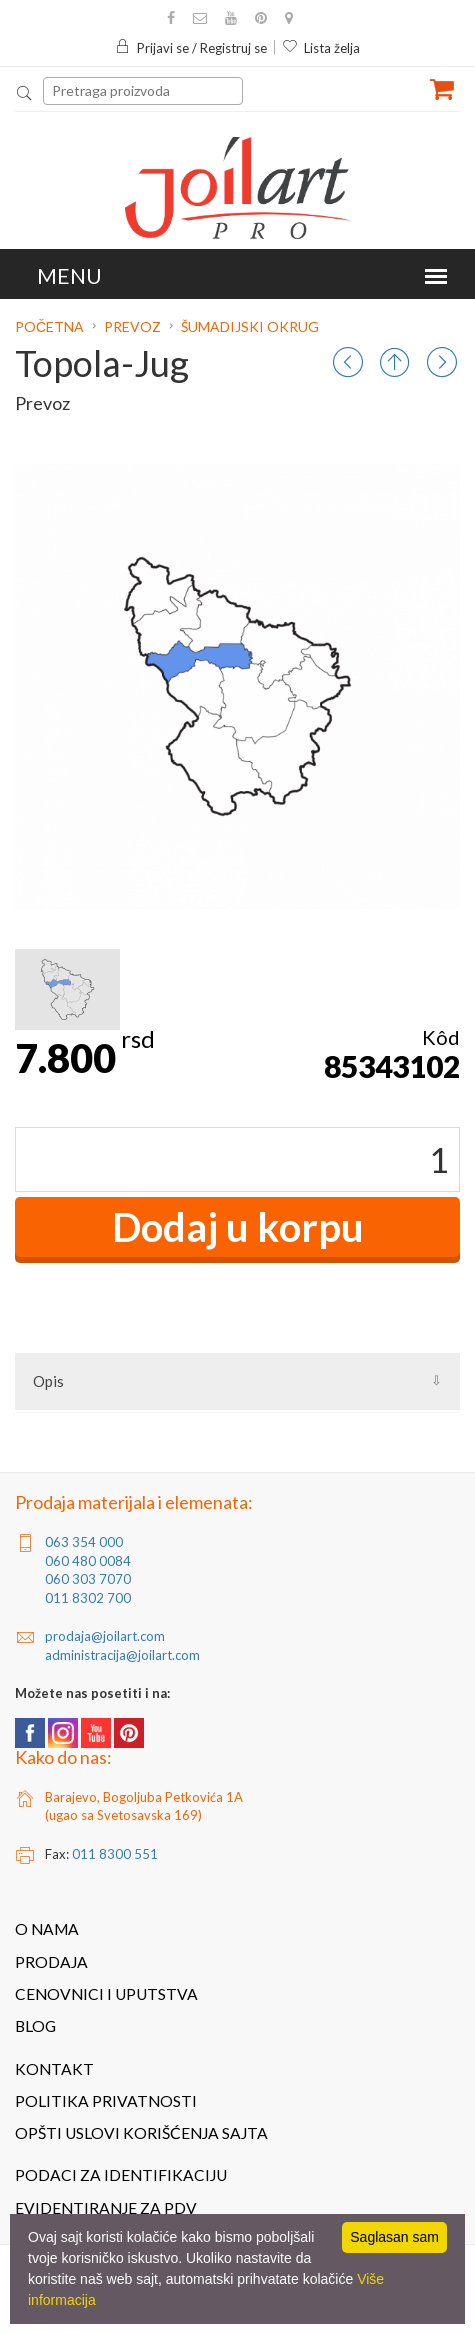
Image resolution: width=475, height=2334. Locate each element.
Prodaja (51, 1962)
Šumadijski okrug (250, 326)
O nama (47, 1929)
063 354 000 (84, 1542)
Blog (35, 2026)
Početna (51, 326)
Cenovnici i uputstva (106, 1994)
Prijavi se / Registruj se (191, 48)
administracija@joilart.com (122, 1655)
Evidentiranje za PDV (106, 2208)
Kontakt (54, 2069)
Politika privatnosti (106, 2101)
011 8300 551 (115, 1854)
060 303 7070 (88, 1579)
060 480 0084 (88, 1561)
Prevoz (132, 326)
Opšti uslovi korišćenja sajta (141, 2133)
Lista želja (321, 48)
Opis (48, 1381)
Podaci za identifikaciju (121, 2175)
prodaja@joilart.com (105, 1636)
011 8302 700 (88, 1598)
